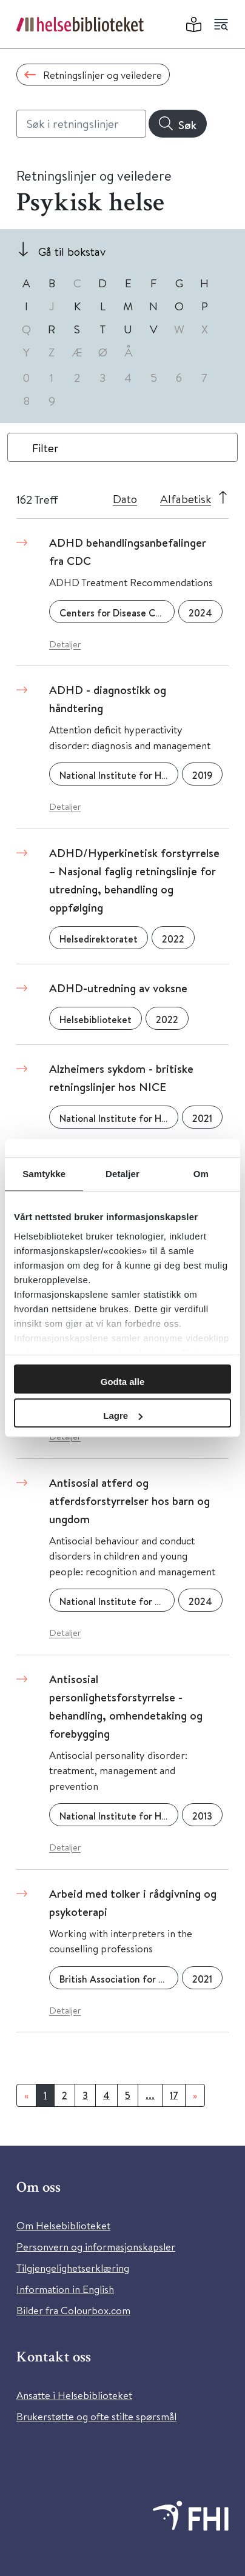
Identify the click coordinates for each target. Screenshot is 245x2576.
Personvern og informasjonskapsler (95, 2247)
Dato (125, 498)
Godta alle (123, 1381)
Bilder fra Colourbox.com (73, 2310)
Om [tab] (201, 1174)
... (150, 2095)
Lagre (123, 1415)
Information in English (65, 2289)
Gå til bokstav (72, 251)
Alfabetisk (185, 498)
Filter (45, 447)
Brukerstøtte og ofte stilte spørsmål (96, 2416)
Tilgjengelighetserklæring (72, 2268)
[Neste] (195, 2095)
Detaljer (65, 644)
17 (174, 2095)
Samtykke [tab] (43, 1174)
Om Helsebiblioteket (63, 2225)
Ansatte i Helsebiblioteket (74, 2395)
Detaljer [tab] (122, 1174)
